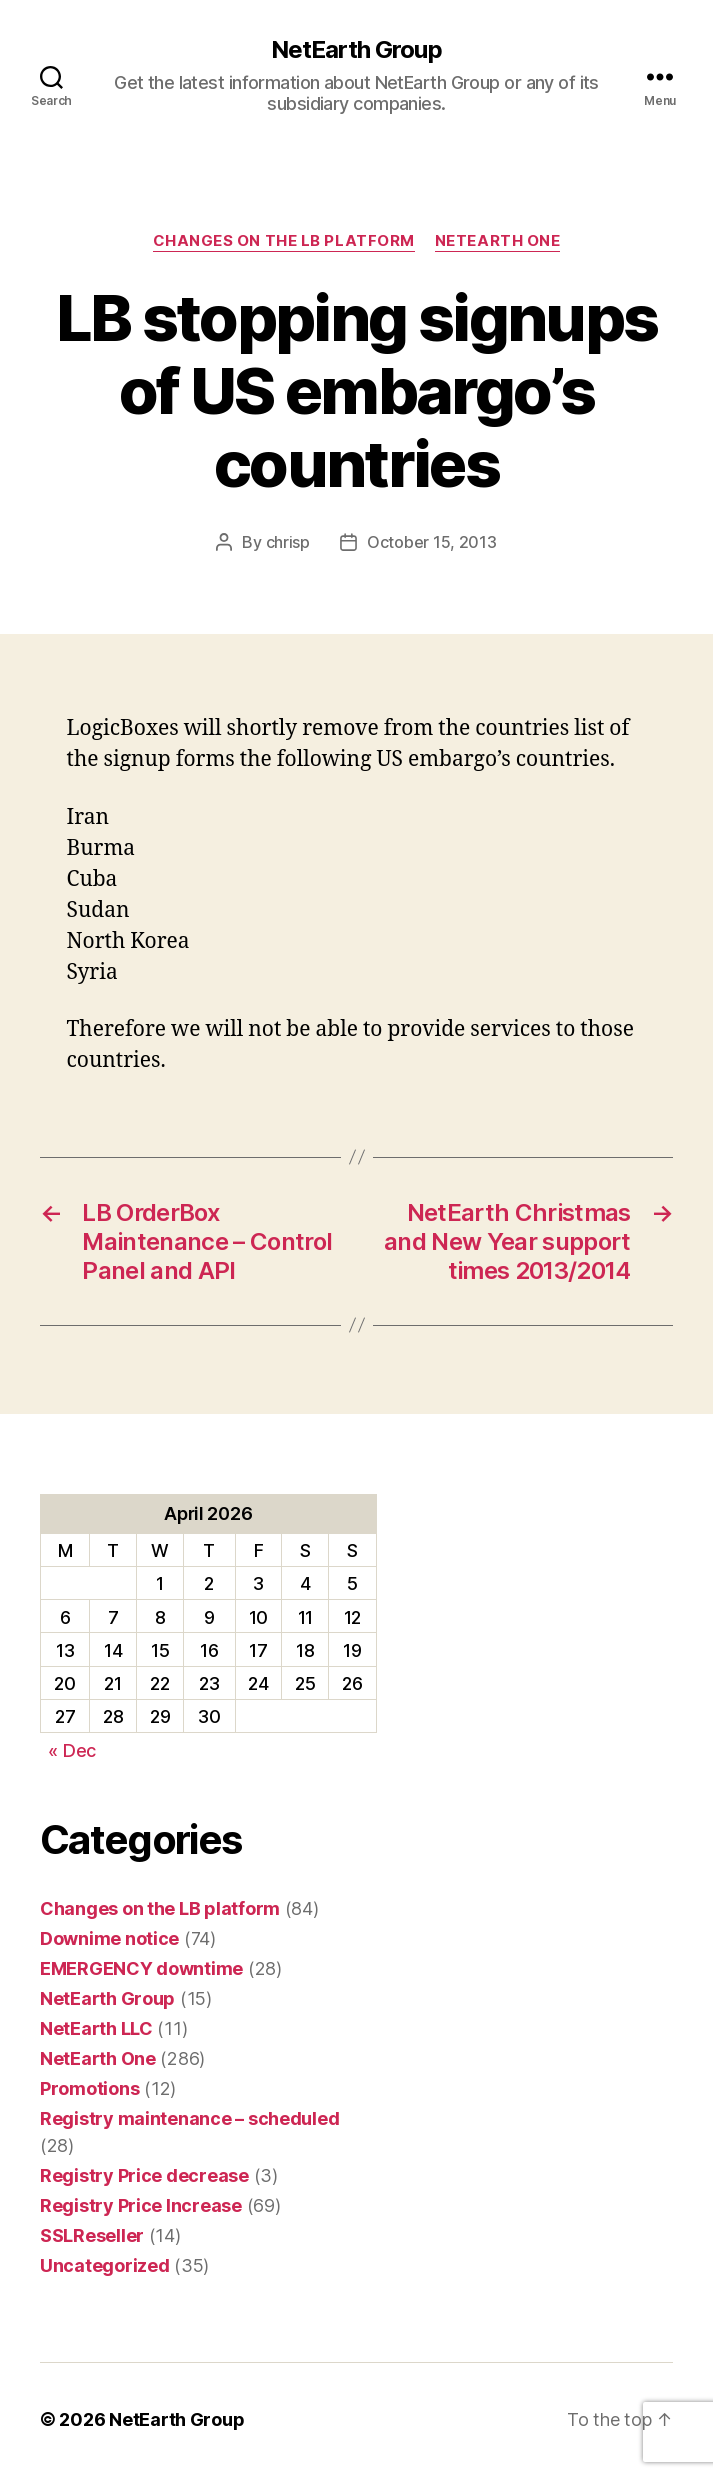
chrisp (288, 542)
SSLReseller (92, 2235)
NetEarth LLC (96, 2028)
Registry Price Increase (141, 2205)
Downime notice (109, 1938)
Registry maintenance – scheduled (189, 2118)
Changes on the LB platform (284, 241)
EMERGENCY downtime (141, 1968)
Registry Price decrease (144, 2175)
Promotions (89, 2088)
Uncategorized (105, 2265)
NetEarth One (498, 241)
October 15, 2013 (432, 542)
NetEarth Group (356, 50)
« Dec (72, 1750)
